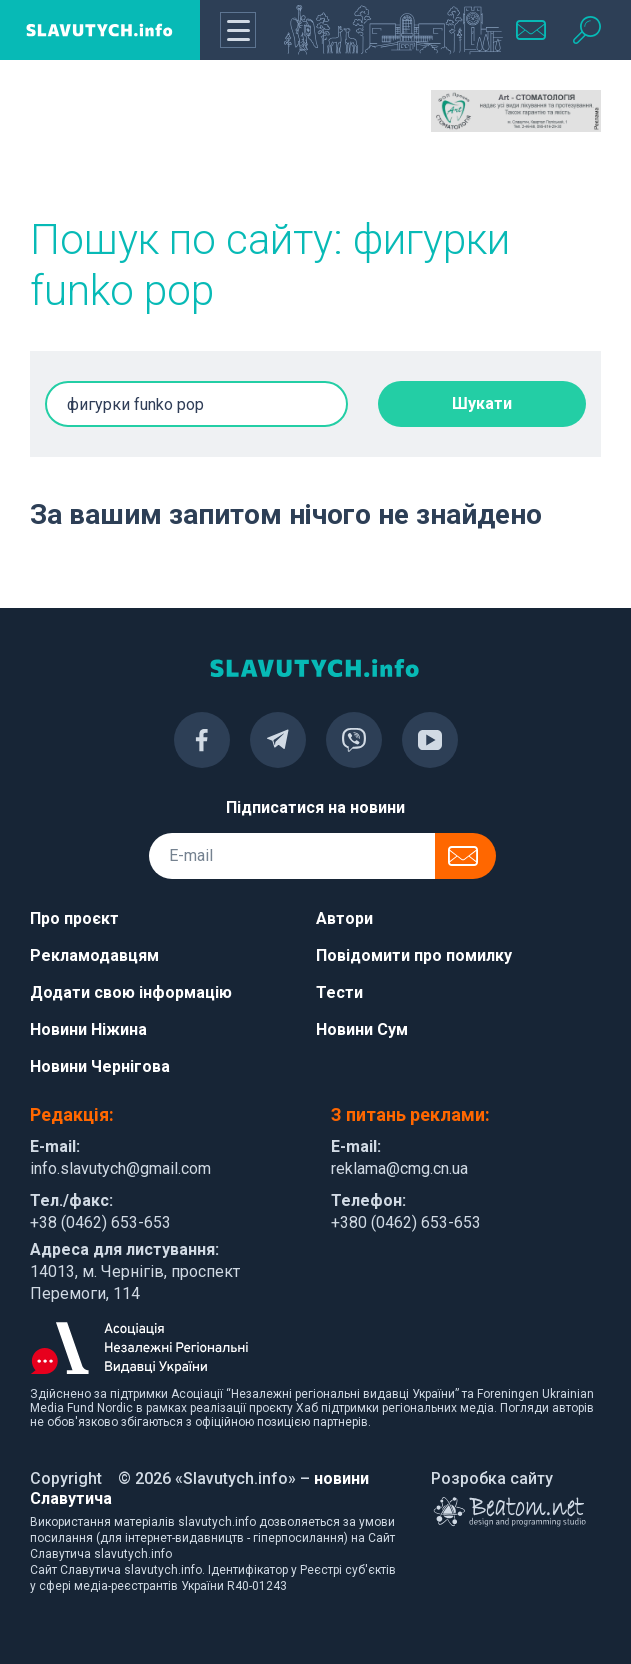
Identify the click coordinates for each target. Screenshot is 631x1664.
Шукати (482, 403)
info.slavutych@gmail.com (120, 1168)
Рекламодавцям (94, 955)
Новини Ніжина (88, 1029)
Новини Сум (362, 1029)
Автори (344, 918)
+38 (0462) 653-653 (100, 1222)
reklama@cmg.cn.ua (399, 1168)
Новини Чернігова (100, 1066)
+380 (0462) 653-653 (406, 1222)
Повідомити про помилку (414, 955)
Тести (339, 992)
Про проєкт (74, 918)
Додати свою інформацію (131, 992)
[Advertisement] (115, 140)
